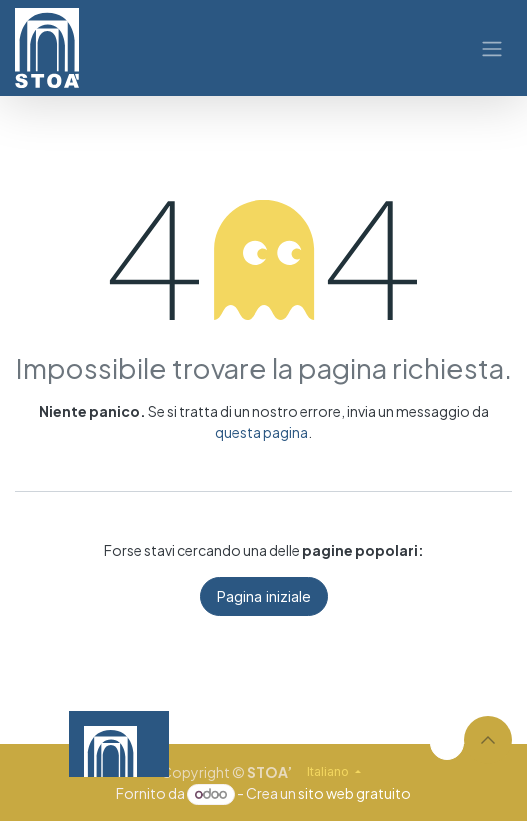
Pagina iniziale (264, 596)
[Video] (326, 744)
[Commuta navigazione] (492, 48)
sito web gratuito (354, 793)
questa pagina (261, 432)
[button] (488, 740)
